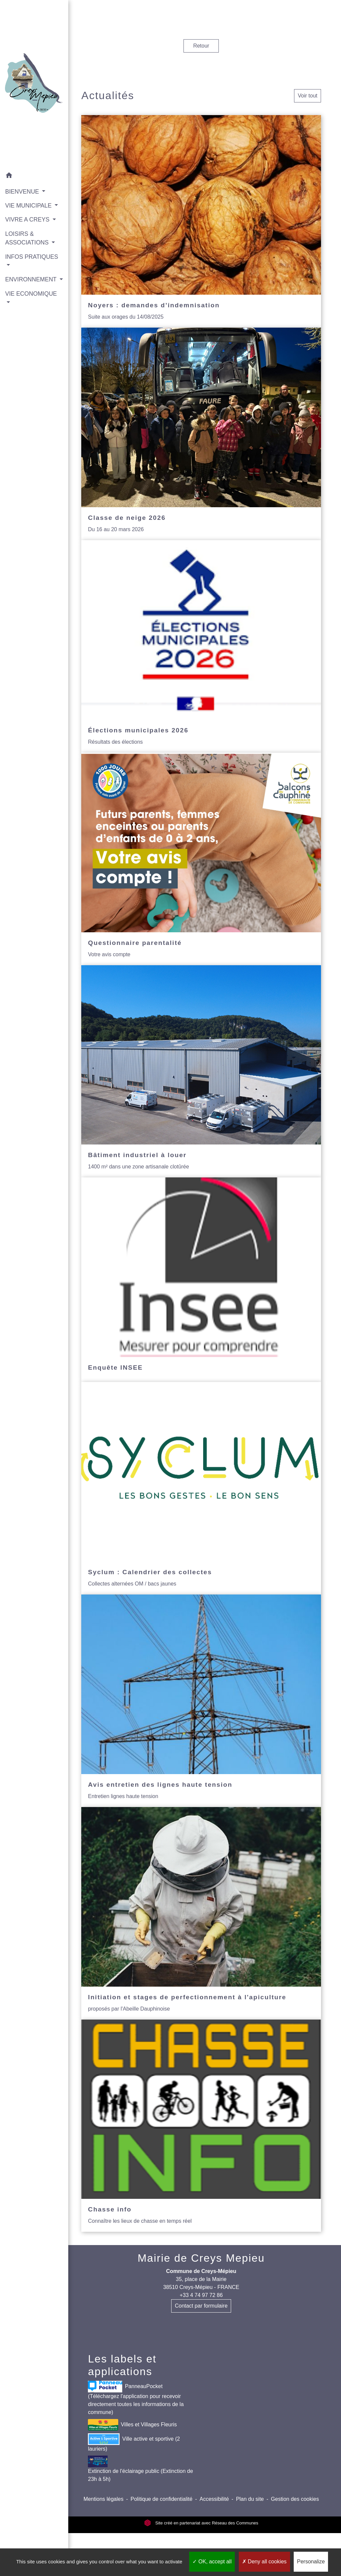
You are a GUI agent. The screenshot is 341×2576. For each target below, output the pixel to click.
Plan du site (250, 2499)
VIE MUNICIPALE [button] (28, 198)
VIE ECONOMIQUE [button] (26, 308)
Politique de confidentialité (161, 2499)
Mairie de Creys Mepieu (201, 2258)
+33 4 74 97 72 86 (200, 2295)
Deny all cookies (264, 2561)
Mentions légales (104, 2499)
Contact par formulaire (201, 2306)
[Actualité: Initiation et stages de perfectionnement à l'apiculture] (201, 1913)
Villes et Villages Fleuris (132, 2425)
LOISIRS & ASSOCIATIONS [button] (27, 240)
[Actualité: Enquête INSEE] (201, 1279)
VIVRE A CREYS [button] (28, 221)
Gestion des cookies (295, 2499)
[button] (30, 170)
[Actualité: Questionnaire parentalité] (201, 859)
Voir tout (307, 95)
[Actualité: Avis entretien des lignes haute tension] (201, 1700)
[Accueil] (30, 81)
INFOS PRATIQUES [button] (22, 262)
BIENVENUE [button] (23, 184)
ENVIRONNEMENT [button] (30, 281)
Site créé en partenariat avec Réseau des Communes (201, 2522)
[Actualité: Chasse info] (201, 2126)
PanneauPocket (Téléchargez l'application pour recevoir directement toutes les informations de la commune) (135, 2398)
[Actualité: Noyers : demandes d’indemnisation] (201, 221)
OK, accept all (211, 2561)
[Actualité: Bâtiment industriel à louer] (201, 1071)
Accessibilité (214, 2499)
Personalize (311, 2561)
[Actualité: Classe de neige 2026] (201, 434)
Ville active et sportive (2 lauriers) (134, 2442)
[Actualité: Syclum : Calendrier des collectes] (201, 1488)
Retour (201, 46)
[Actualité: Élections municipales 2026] (201, 646)
